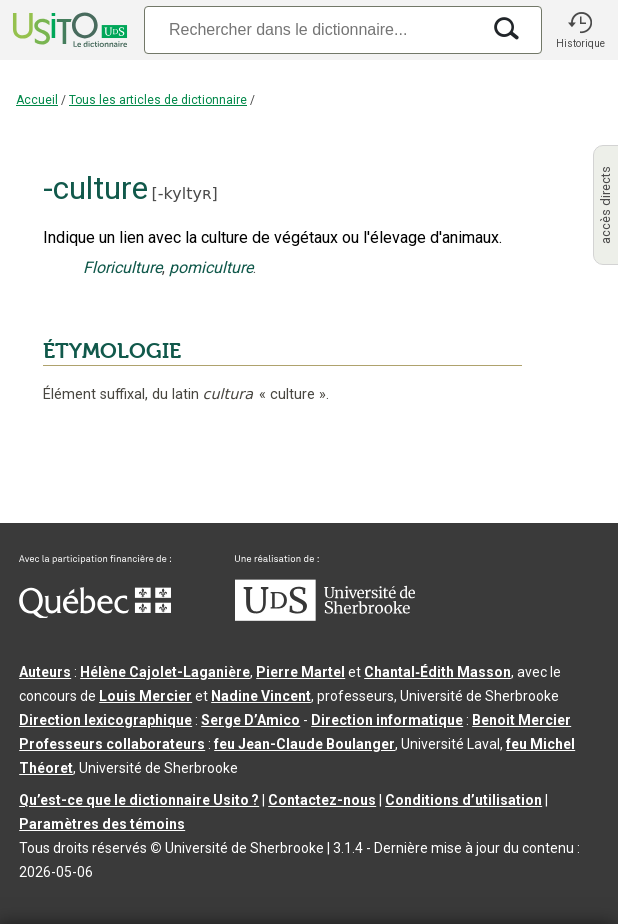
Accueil (37, 100)
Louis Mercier (145, 696)
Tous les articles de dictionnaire (158, 100)
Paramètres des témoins (102, 824)
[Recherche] (312, 29)
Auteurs (45, 672)
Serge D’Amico (250, 720)
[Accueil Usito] (68, 30)
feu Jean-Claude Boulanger (304, 744)
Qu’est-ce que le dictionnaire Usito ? (139, 800)
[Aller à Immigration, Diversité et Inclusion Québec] (95, 613)
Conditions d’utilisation (463, 800)
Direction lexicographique (105, 720)
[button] (580, 30)
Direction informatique (387, 720)
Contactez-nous (322, 800)
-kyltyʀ (185, 193)
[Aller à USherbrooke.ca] (325, 616)
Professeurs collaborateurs (112, 744)
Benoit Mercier (521, 720)
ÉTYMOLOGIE (112, 351)
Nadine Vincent (261, 696)
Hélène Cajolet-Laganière (165, 672)
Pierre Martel (300, 672)
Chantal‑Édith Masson (437, 672)
